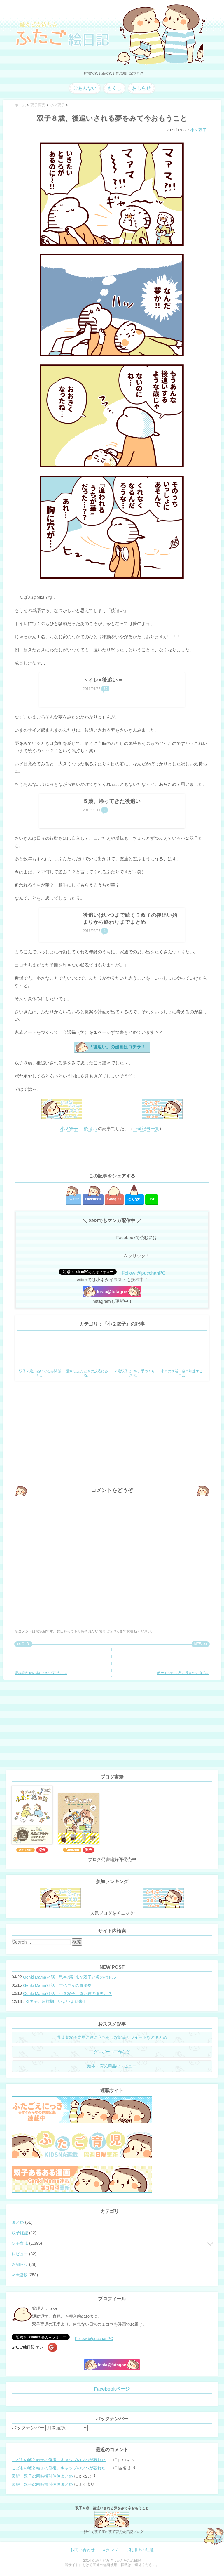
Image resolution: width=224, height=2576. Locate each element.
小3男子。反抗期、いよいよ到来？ (55, 2001)
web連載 (19, 2275)
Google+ (114, 1199)
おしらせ (141, 88)
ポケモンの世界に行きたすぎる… (183, 1661)
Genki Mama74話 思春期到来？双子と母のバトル (69, 1977)
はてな (134, 1199)
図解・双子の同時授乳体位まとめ (42, 2476)
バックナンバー (28, 2427)
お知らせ (20, 2264)
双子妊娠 (20, 2232)
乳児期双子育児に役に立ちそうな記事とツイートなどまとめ (112, 2037)
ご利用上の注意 (139, 2549)
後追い (90, 1128)
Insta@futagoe (112, 1291)
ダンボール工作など (112, 2051)
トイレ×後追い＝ (103, 680)
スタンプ (110, 2549)
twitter (74, 1199)
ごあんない (85, 88)
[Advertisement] (112, 1152)
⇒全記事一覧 (146, 1128)
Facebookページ (112, 2388)
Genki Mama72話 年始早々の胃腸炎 (57, 1985)
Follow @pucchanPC (144, 1273)
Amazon (25, 1850)
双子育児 (20, 2243)
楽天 (42, 1850)
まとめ (18, 2222)
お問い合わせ (82, 2549)
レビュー (20, 2253)
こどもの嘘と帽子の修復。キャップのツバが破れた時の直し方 (62, 2459)
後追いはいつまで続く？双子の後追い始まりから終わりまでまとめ (130, 918)
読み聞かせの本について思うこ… (41, 1661)
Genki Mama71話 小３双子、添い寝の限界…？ (67, 1993)
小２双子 (198, 130)
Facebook (93, 1199)
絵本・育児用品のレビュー (112, 2066)
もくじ (114, 88)
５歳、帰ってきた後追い (112, 801)
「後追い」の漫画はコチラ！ (117, 1046)
